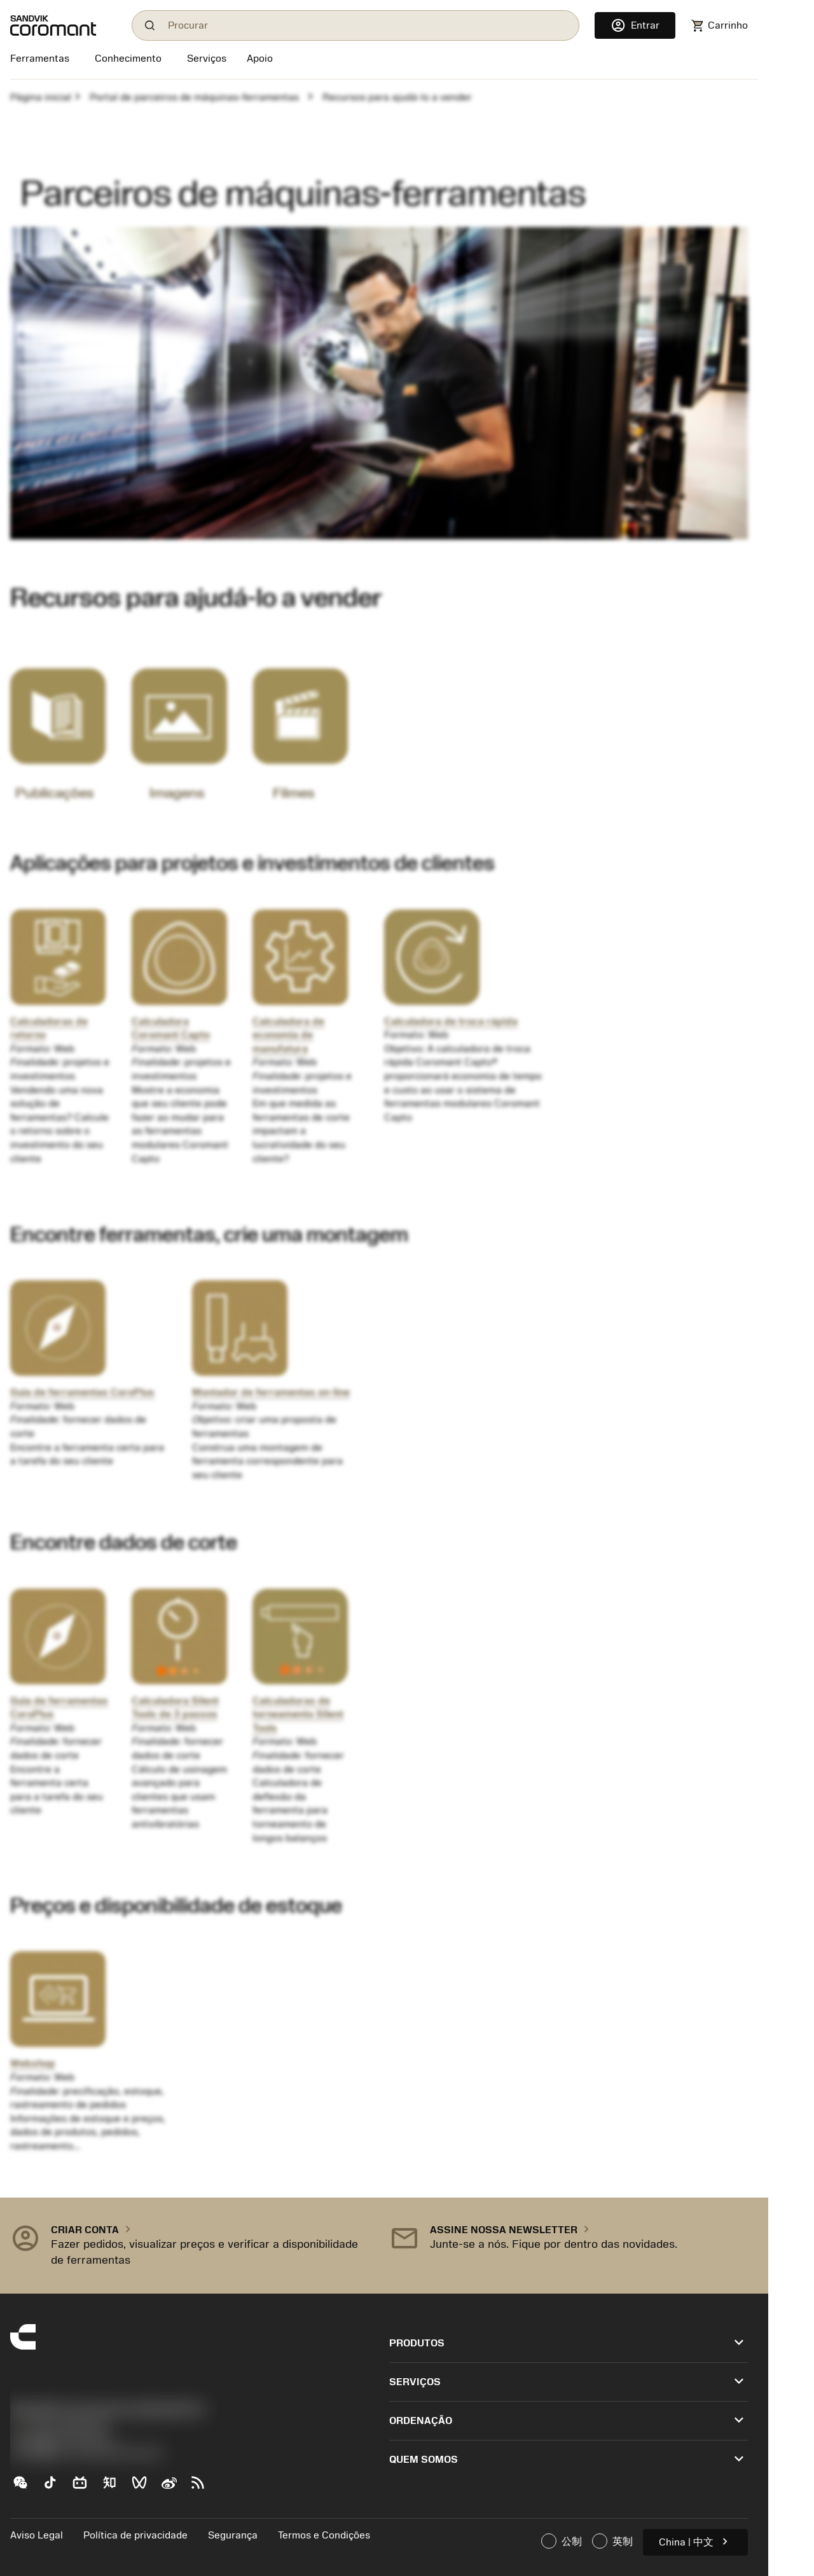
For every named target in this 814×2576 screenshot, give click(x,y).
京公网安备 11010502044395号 (86, 2454)
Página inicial (40, 97)
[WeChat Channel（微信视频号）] (145, 2487)
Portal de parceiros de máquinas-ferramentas (194, 97)
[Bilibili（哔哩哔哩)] (85, 2487)
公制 (561, 2541)
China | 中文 (695, 2541)
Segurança (233, 2535)
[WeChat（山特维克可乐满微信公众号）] (25, 2487)
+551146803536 (58, 2427)
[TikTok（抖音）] (55, 2487)
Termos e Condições (324, 2535)
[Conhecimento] (128, 60)
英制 (612, 2541)
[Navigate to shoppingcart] (719, 26)
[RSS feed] (203, 2487)
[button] (189, 2245)
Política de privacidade (135, 2535)
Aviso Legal (36, 2535)
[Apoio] (260, 60)
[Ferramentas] (42, 60)
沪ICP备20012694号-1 (64, 2440)
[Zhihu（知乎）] (115, 2487)
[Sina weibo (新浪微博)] (174, 2487)
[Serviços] (207, 58)
